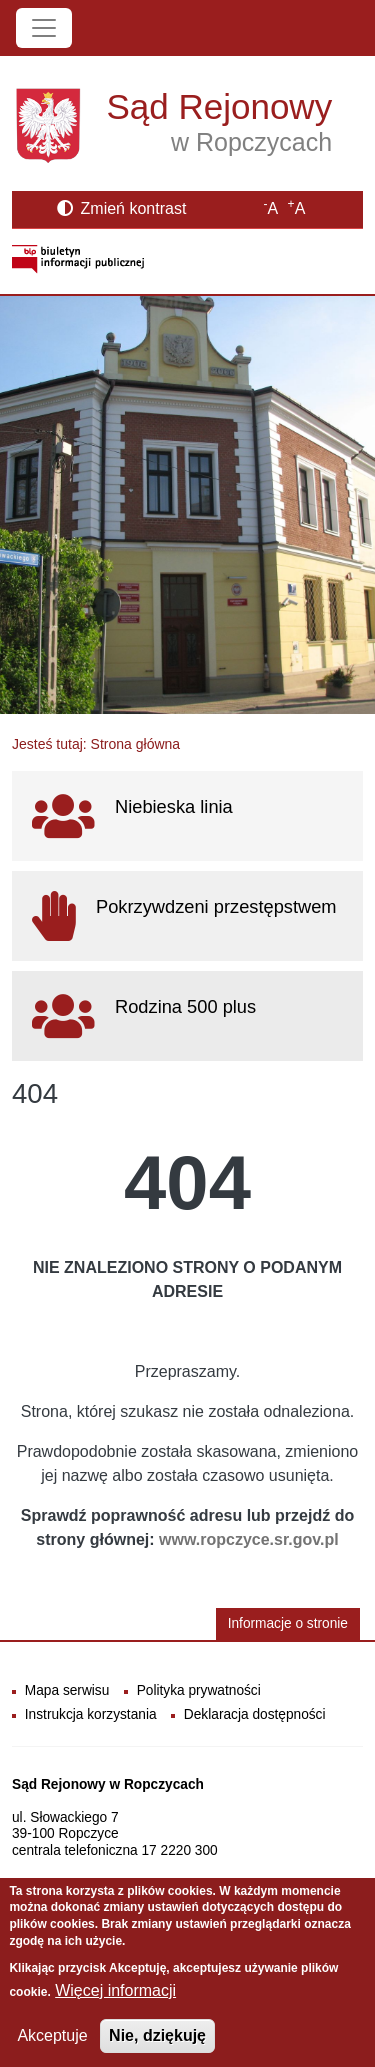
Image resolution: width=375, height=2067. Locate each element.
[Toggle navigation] (44, 28)
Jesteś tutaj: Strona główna (96, 744)
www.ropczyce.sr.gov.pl (249, 1539)
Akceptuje (52, 2049)
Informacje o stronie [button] (288, 1623)
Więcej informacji (115, 2004)
